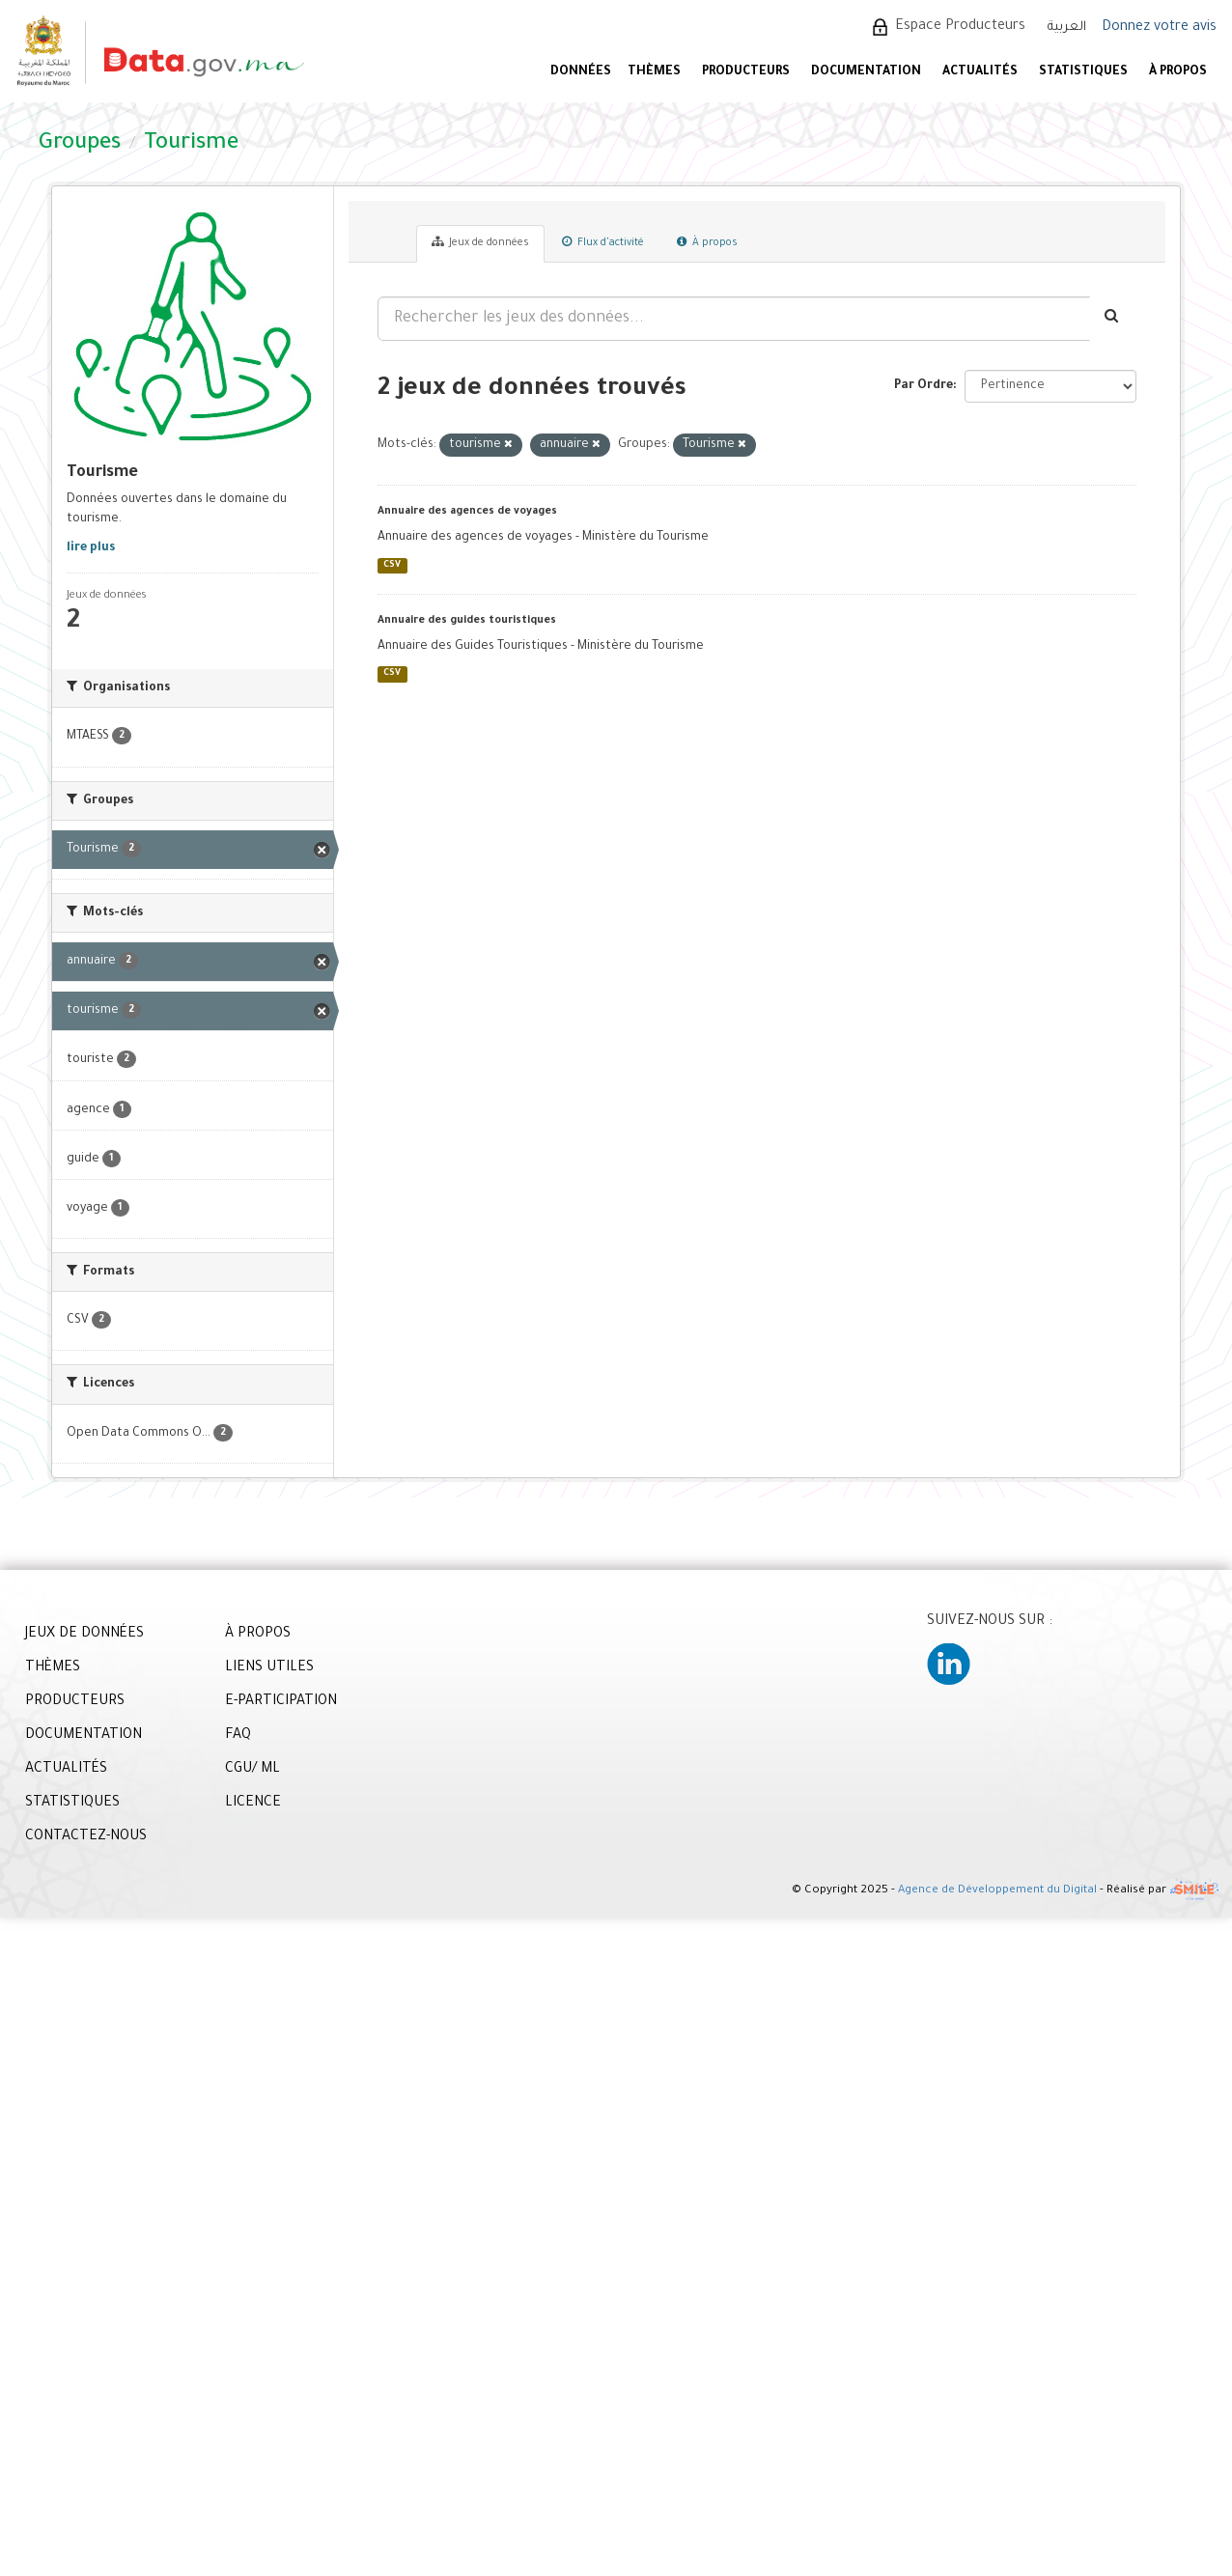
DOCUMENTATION (866, 72)
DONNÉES (580, 72)
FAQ (238, 1736)
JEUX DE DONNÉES (84, 1634)
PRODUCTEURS (746, 72)
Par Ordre (923, 386)
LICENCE (253, 1803)
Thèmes (654, 72)
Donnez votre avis (1159, 28)
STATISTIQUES (1083, 72)
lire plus (91, 548)
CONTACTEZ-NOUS (86, 1837)
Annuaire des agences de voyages (467, 512)
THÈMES (52, 1668)
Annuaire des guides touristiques (467, 621)
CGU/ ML (252, 1770)
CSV (392, 565)
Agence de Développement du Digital (997, 1891)
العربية (1067, 27)
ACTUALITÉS (980, 72)
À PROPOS (1178, 72)
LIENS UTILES (269, 1668)
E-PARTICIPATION (281, 1702)
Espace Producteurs (960, 27)
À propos (707, 242)
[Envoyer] (1112, 318)
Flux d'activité (603, 242)
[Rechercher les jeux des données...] (734, 318)
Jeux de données (480, 242)
